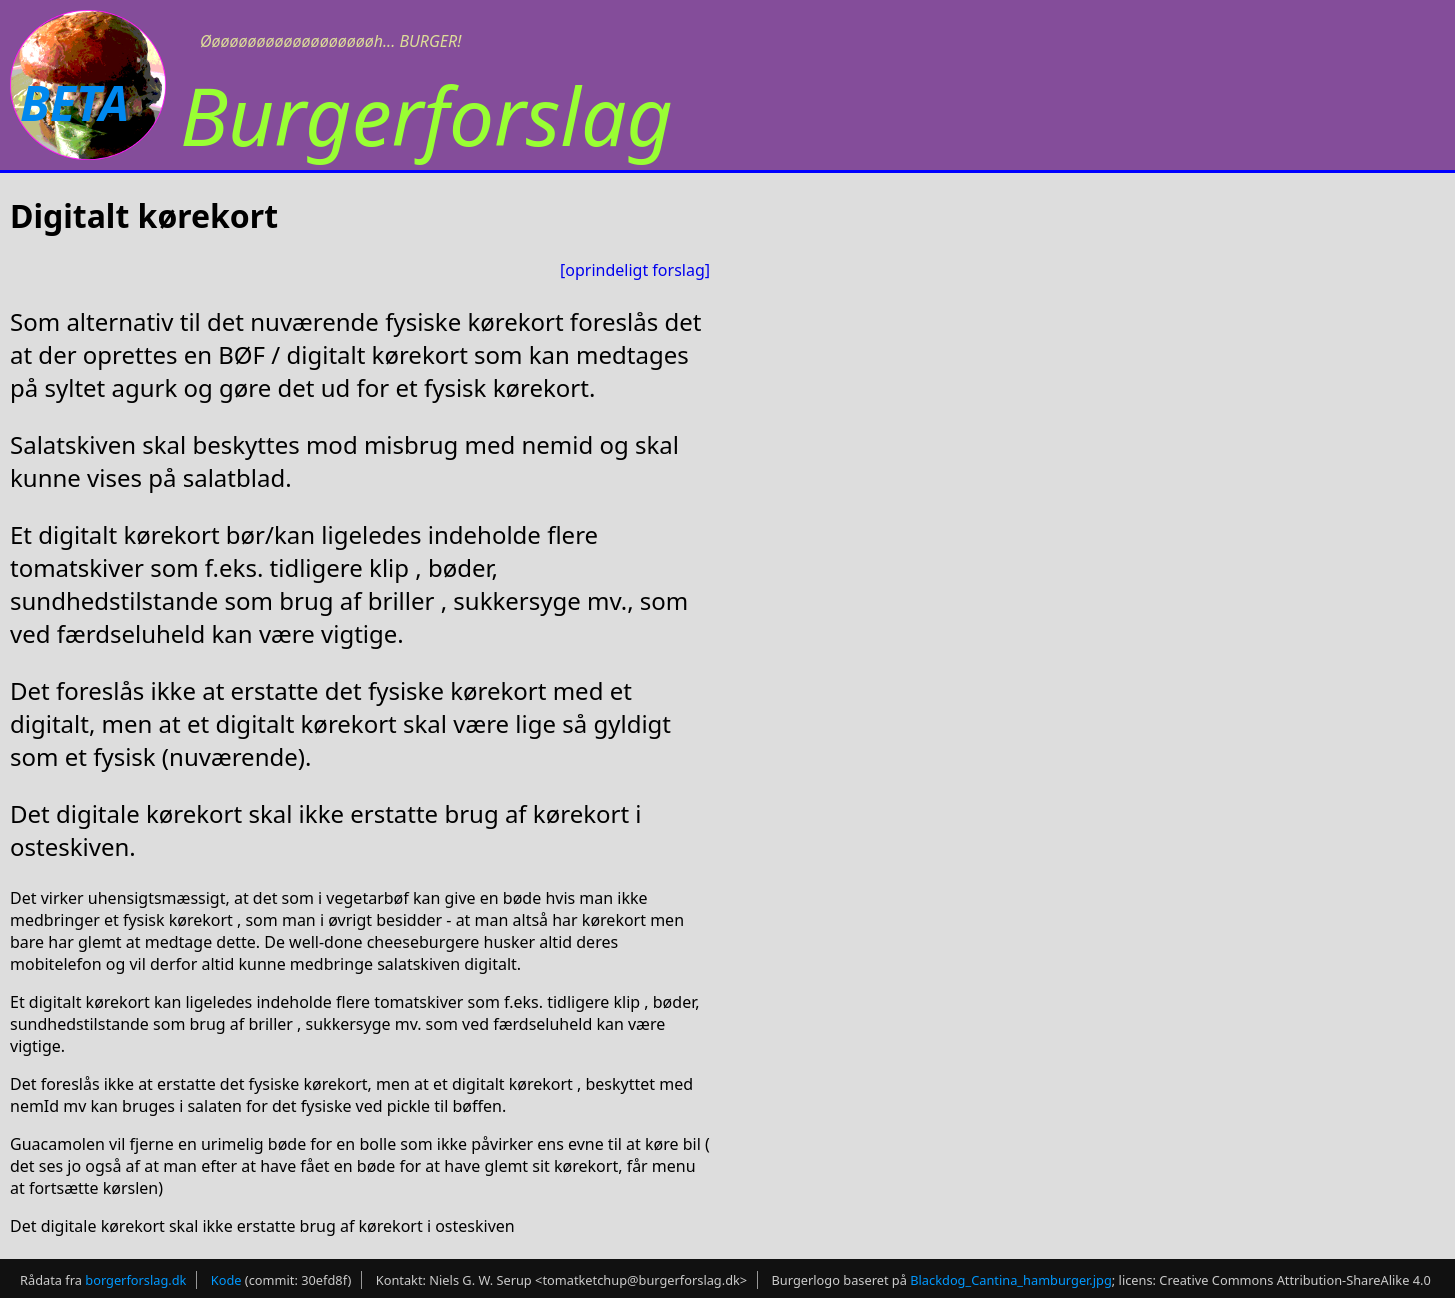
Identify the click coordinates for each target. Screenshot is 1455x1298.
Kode (226, 1280)
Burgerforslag (426, 114)
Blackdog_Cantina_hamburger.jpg (1011, 1280)
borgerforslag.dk (135, 1280)
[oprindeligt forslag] (635, 270)
